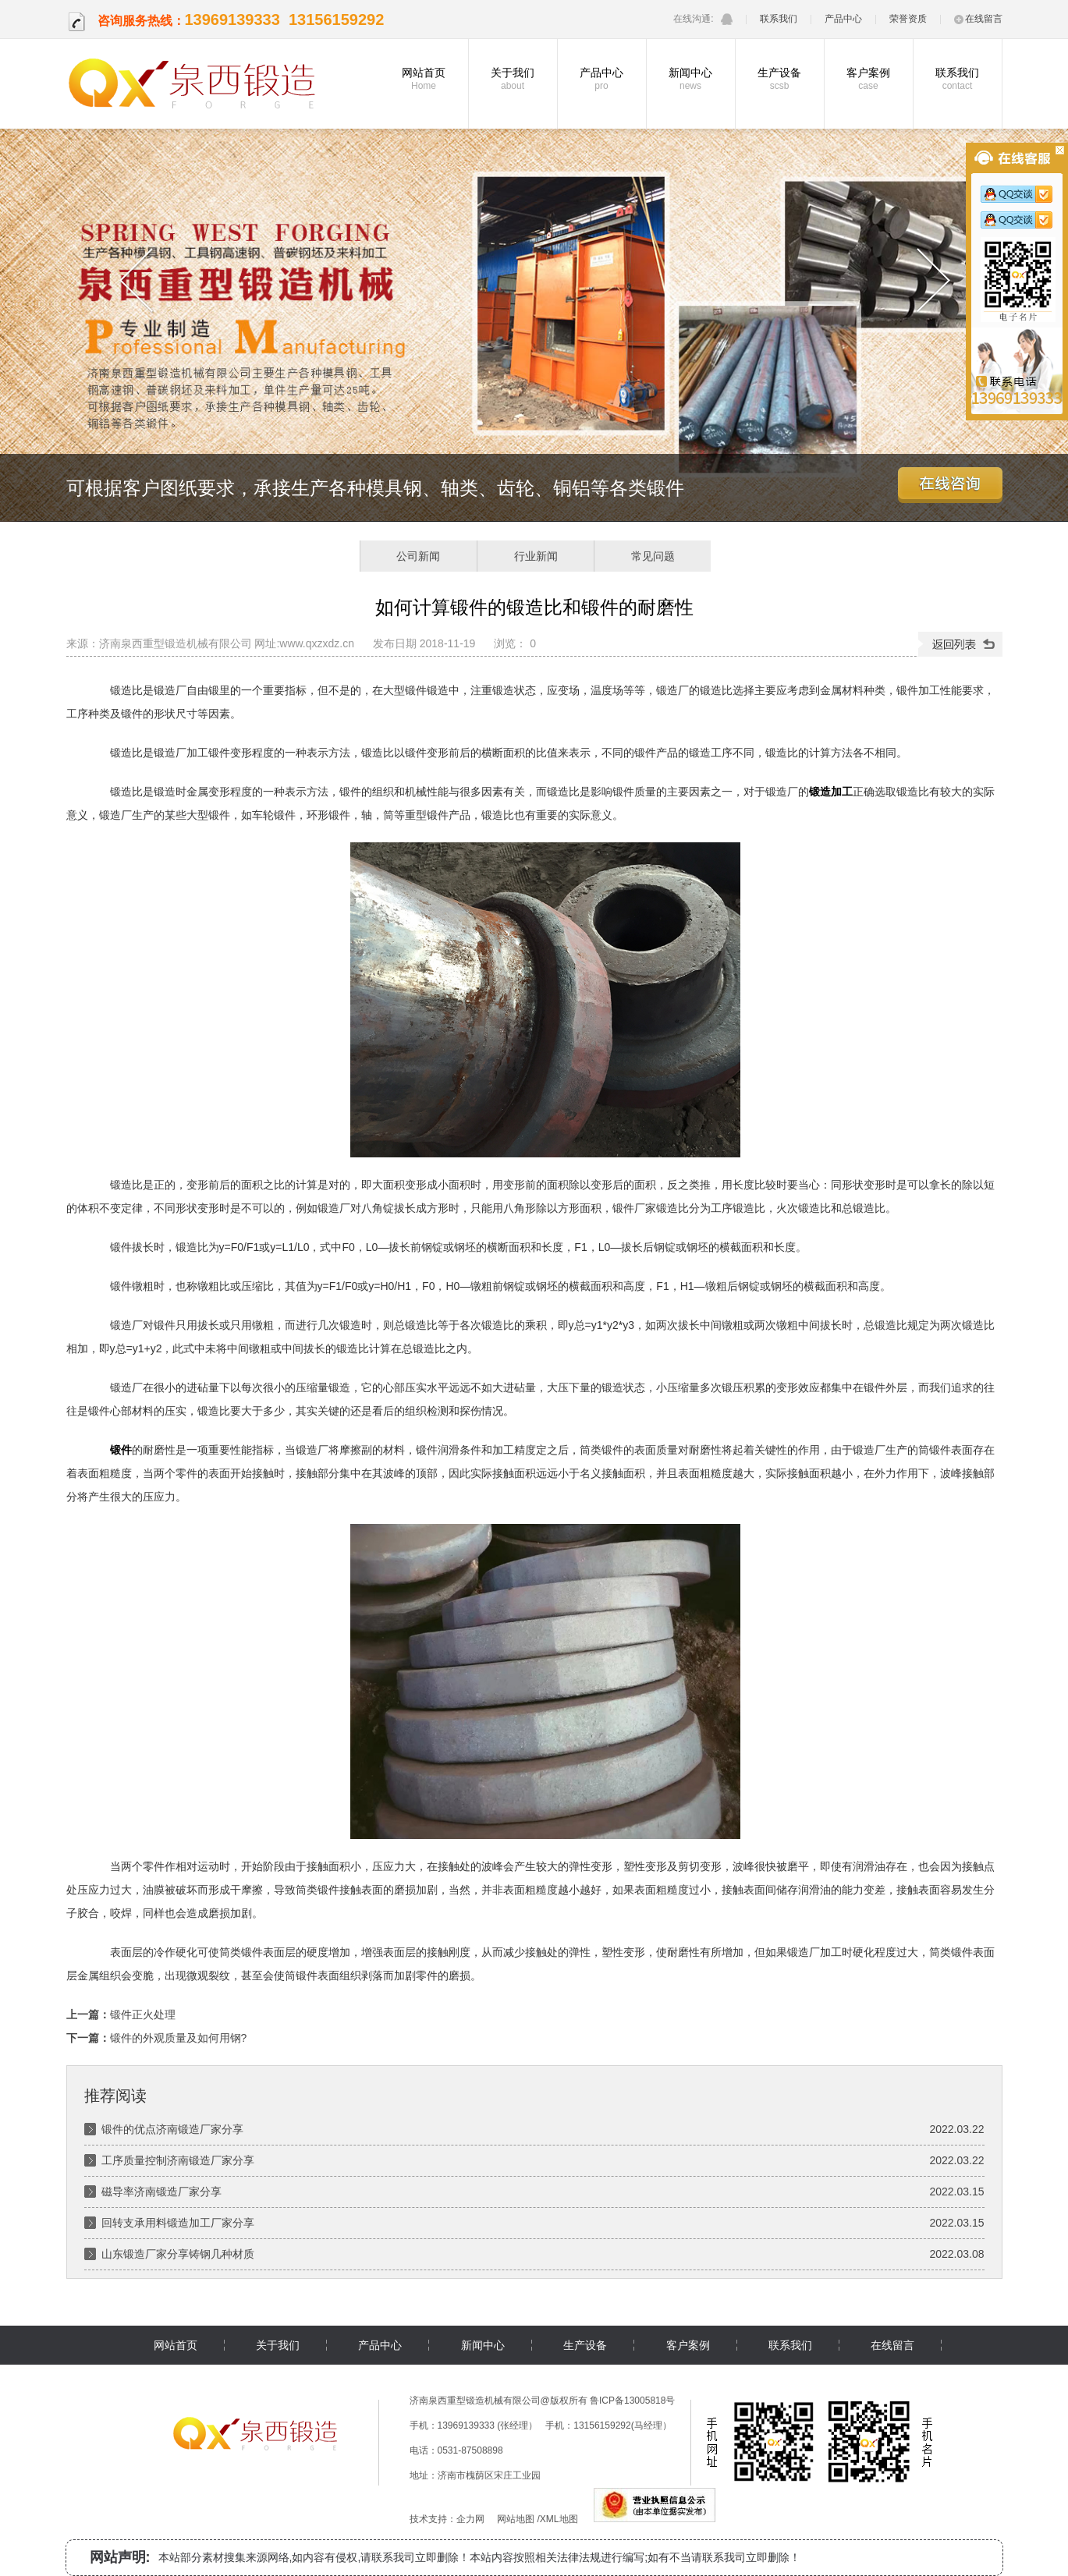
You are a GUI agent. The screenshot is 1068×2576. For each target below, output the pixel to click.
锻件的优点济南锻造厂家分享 (172, 2129)
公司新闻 (418, 556)
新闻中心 (691, 78)
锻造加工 (831, 791)
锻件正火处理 (143, 2014)
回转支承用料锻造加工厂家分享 (177, 2222)
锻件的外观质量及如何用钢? (178, 2038)
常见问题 (653, 556)
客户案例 (869, 78)
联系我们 (778, 18)
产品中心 (843, 18)
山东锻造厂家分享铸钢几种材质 (177, 2254)
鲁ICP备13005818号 (632, 2400)
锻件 (121, 1450)
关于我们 (513, 78)
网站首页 (424, 78)
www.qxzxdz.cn (316, 643)
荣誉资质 (908, 18)
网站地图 (515, 2519)
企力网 (470, 2519)
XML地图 (559, 2519)
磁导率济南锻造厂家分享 (161, 2191)
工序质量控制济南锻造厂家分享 (177, 2160)
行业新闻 (536, 556)
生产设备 (780, 78)
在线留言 (978, 18)
